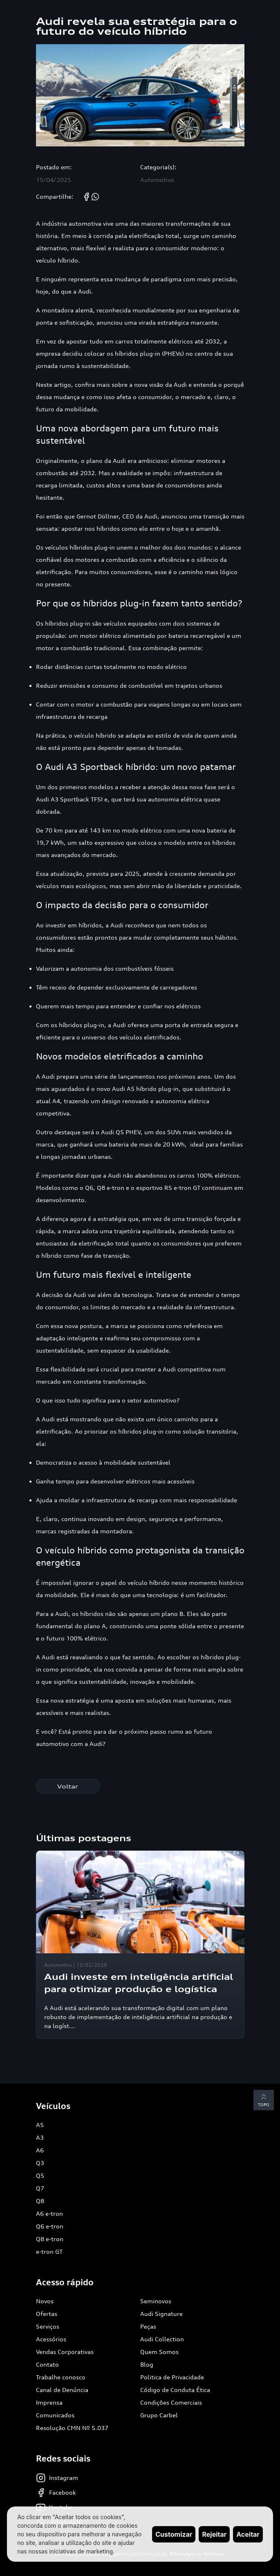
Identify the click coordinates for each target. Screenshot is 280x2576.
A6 (40, 2150)
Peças (148, 2326)
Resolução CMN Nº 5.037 (72, 2427)
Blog (146, 2364)
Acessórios (51, 2339)
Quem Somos (159, 2351)
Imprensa (49, 2402)
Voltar (67, 1786)
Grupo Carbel (159, 2415)
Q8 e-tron (49, 2238)
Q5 (40, 2175)
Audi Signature (161, 2313)
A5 (40, 2124)
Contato (47, 2364)
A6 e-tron (49, 2213)
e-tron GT (49, 2251)
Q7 (40, 2188)
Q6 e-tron (49, 2226)
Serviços (47, 2326)
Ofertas (46, 2313)
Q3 (40, 2162)
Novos (45, 2301)
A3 (40, 2137)
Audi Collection (162, 2339)
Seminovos (155, 2301)
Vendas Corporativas (65, 2351)
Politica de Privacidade (172, 2377)
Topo (263, 2099)
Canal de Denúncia (62, 2389)
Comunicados (55, 2415)
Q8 (40, 2200)
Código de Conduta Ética (175, 2389)
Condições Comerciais (171, 2402)
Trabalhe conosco (60, 2377)
